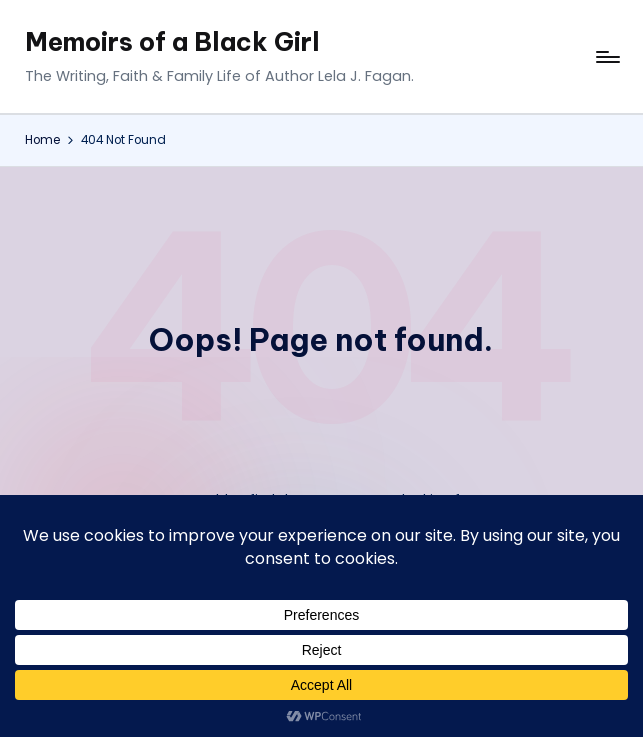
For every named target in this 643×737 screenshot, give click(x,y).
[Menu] (606, 57)
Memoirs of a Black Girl (172, 42)
